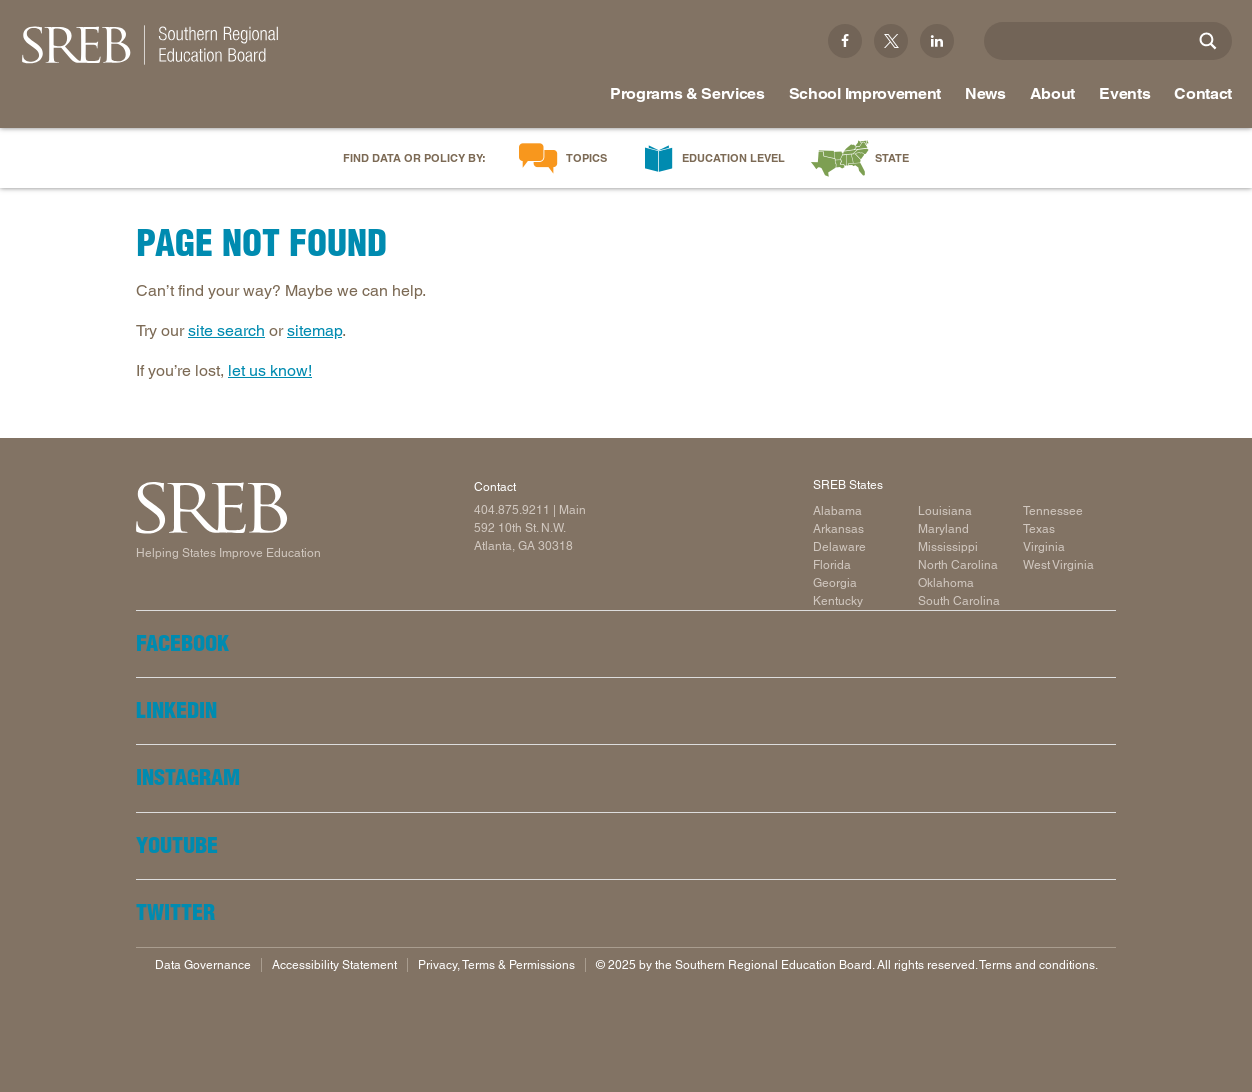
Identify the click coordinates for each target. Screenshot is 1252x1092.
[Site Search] (1208, 41)
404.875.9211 (512, 510)
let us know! (270, 370)
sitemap (314, 330)
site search (226, 330)
